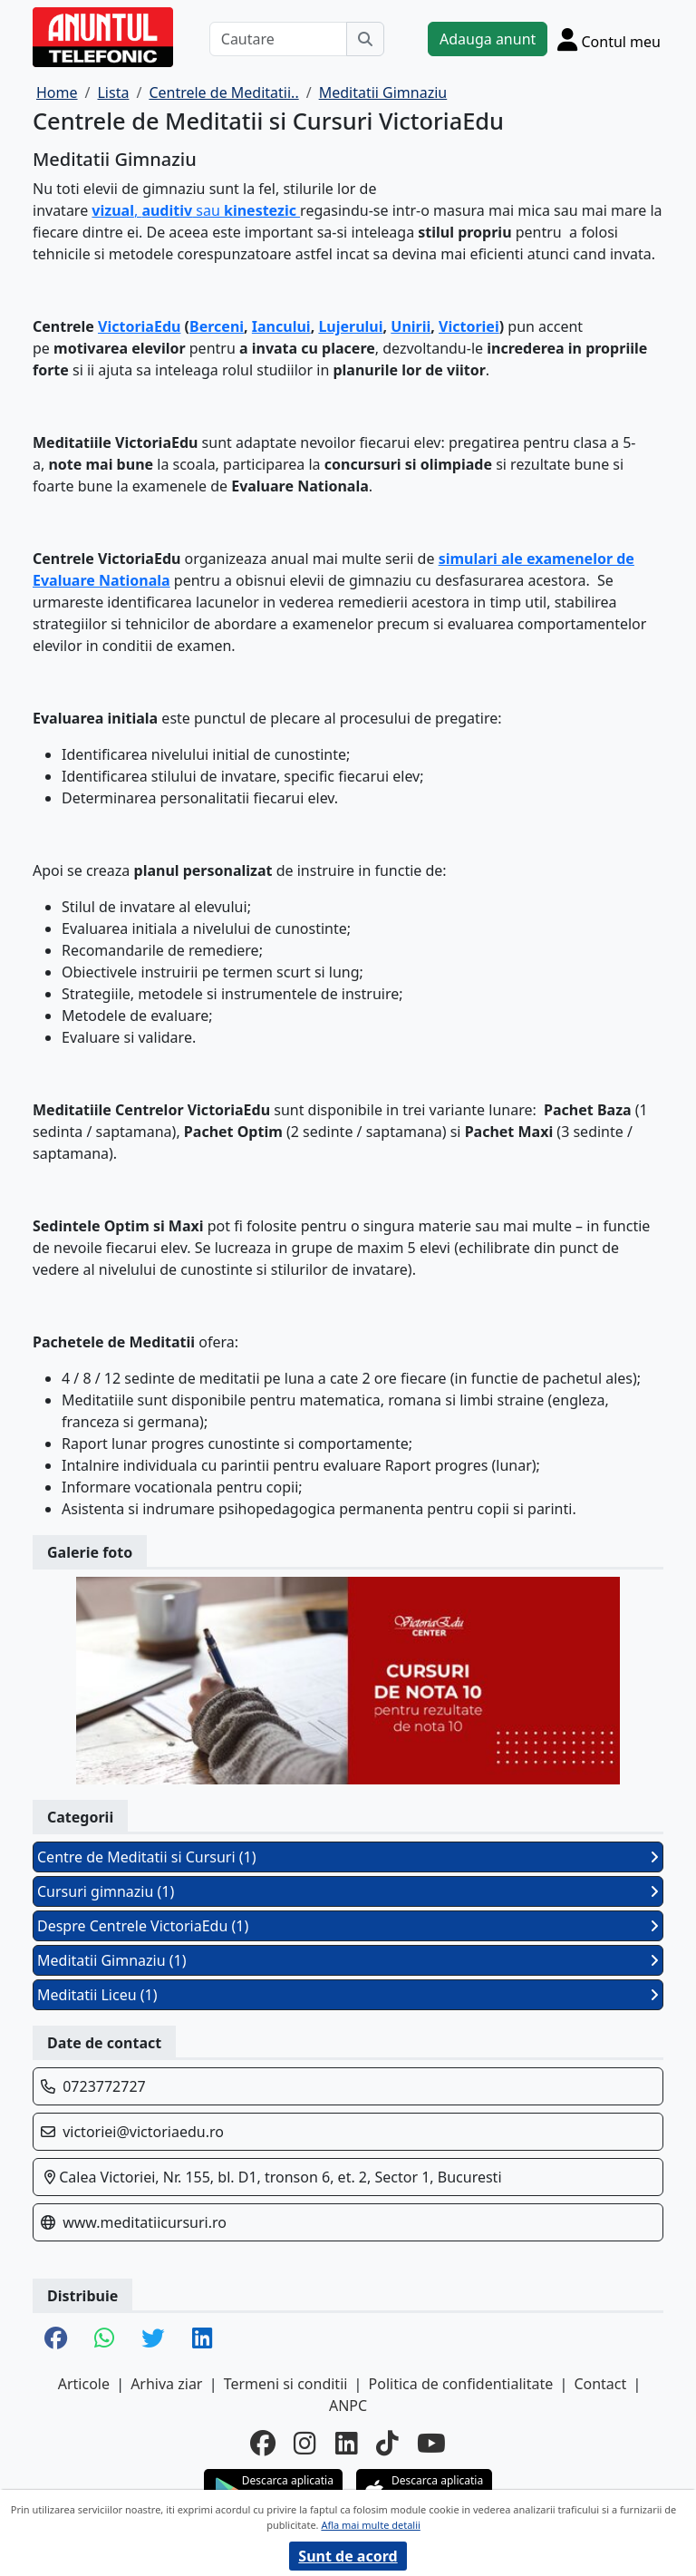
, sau (196, 210)
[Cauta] (365, 39)
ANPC (348, 2406)
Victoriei (469, 326)
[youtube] (431, 2443)
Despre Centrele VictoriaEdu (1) (348, 1926)
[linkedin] (346, 2443)
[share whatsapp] (104, 2339)
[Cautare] (278, 39)
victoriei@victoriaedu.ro (143, 2132)
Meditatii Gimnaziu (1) (348, 1960)
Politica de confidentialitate (461, 2384)
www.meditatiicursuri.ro (145, 2222)
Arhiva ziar (166, 2384)
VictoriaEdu (139, 326)
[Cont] (609, 39)
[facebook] (263, 2443)
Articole (84, 2384)
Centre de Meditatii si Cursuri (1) (348, 1857)
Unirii (410, 326)
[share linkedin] (202, 2339)
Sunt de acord (347, 2556)
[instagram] (305, 2443)
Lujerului (350, 326)
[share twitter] (153, 2339)
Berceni (216, 326)
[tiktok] (387, 2443)
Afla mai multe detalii (370, 2525)
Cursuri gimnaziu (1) (348, 1891)
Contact (600, 2384)
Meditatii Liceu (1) (348, 1995)
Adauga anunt (488, 39)
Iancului (281, 326)
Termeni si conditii (286, 2384)
